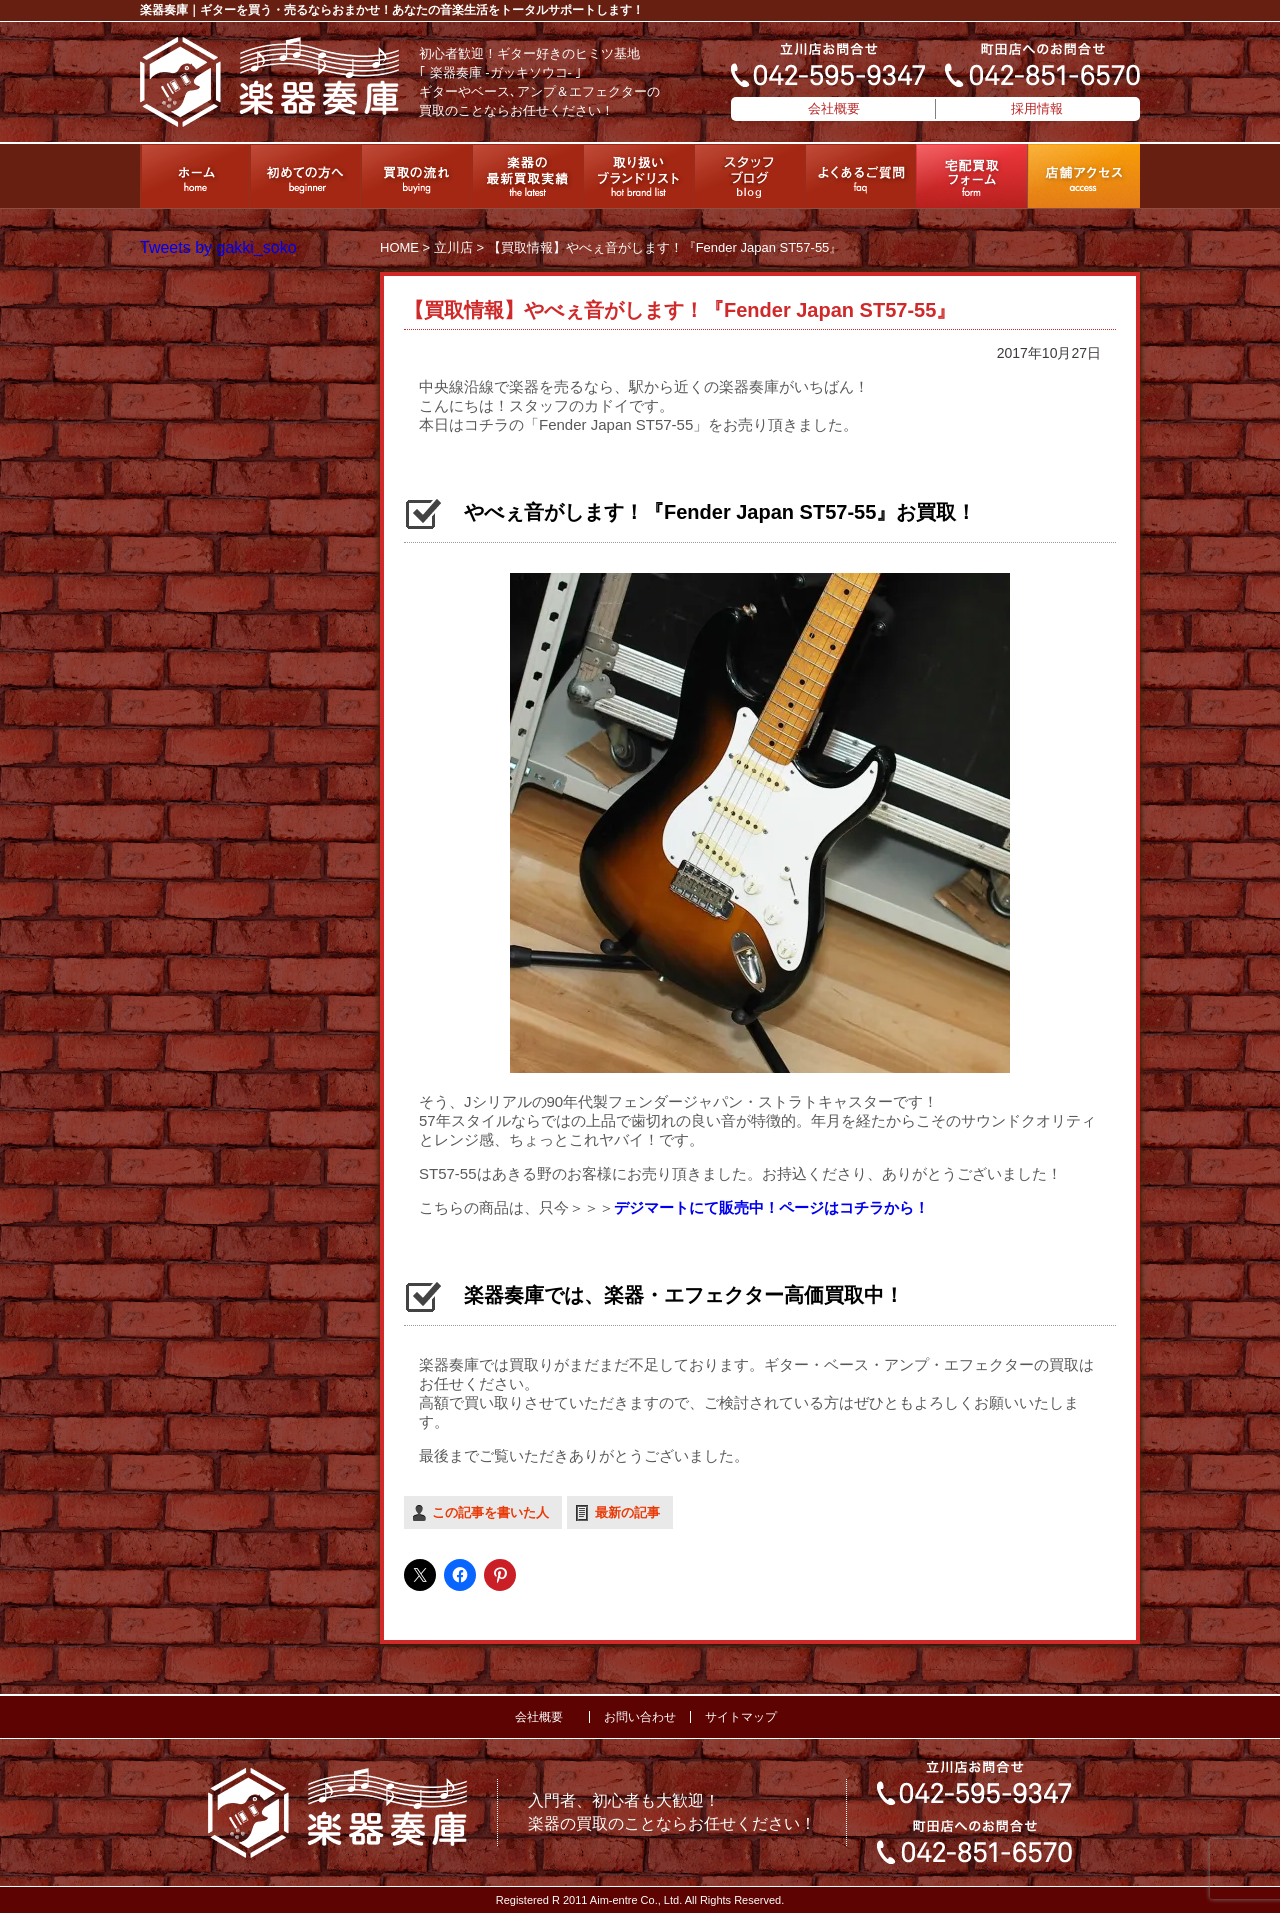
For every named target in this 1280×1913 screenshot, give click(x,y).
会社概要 (834, 108)
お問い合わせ (640, 1717)
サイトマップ (741, 1717)
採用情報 (1037, 108)
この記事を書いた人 (490, 1512)
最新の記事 (627, 1512)
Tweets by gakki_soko (218, 247)
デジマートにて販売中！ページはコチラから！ (771, 1207)
